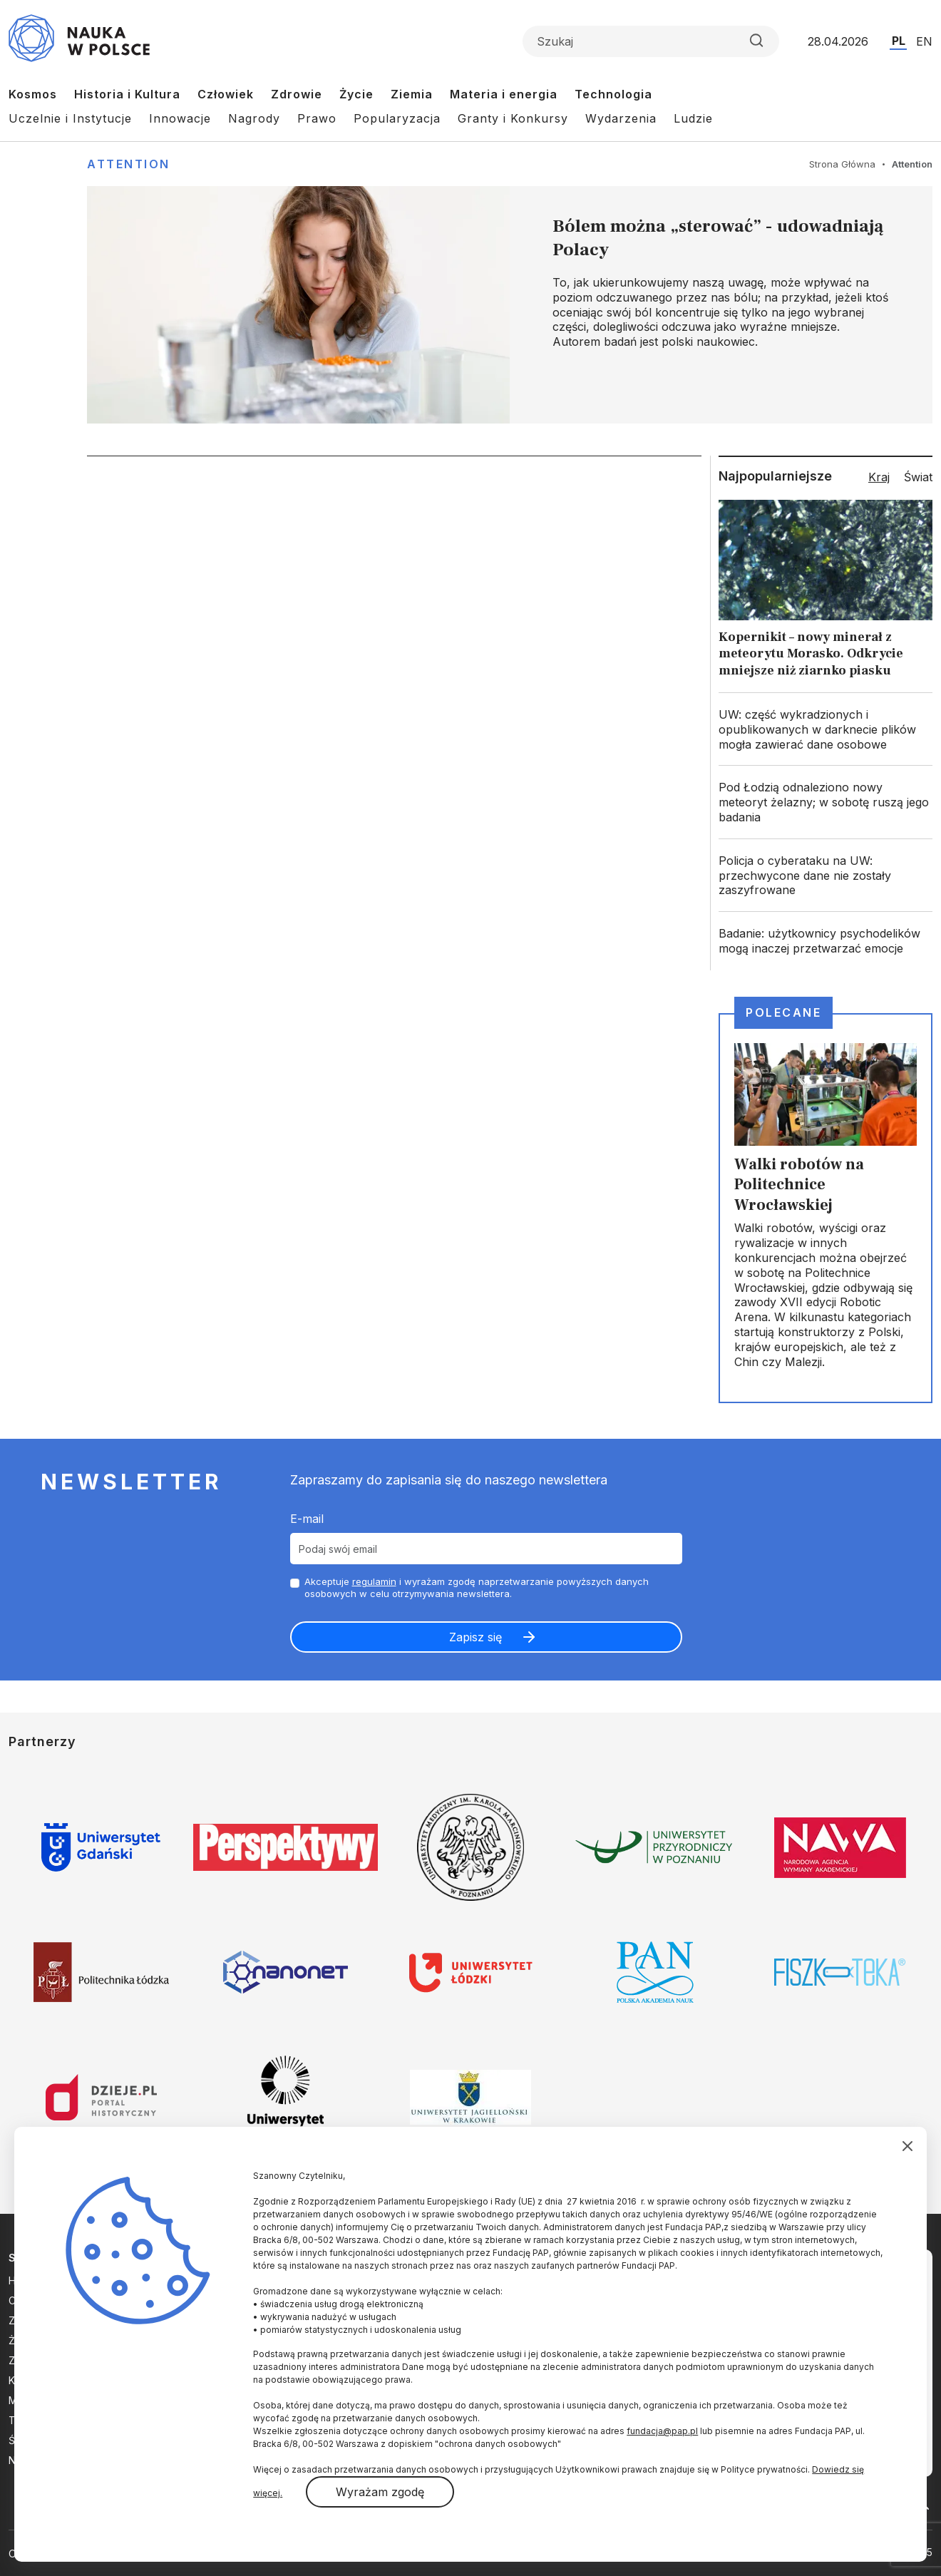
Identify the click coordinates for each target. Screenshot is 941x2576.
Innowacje (180, 118)
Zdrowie (296, 94)
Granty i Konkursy (513, 118)
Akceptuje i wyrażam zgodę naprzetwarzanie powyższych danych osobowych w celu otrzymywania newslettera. (476, 1587)
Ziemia (412, 94)
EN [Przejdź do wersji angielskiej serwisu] (924, 41)
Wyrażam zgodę (380, 2492)
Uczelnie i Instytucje (70, 118)
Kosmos (33, 94)
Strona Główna (842, 164)
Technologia (613, 94)
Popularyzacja (397, 118)
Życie (356, 94)
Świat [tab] (918, 477)
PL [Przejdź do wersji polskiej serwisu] (898, 41)
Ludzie (693, 118)
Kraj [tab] (879, 477)
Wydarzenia (621, 118)
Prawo (316, 118)
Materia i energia (503, 94)
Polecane (783, 1012)
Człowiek (225, 94)
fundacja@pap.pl (662, 2431)
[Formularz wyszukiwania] (651, 41)
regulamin (374, 1581)
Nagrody (254, 118)
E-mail (307, 1519)
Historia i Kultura (127, 94)
